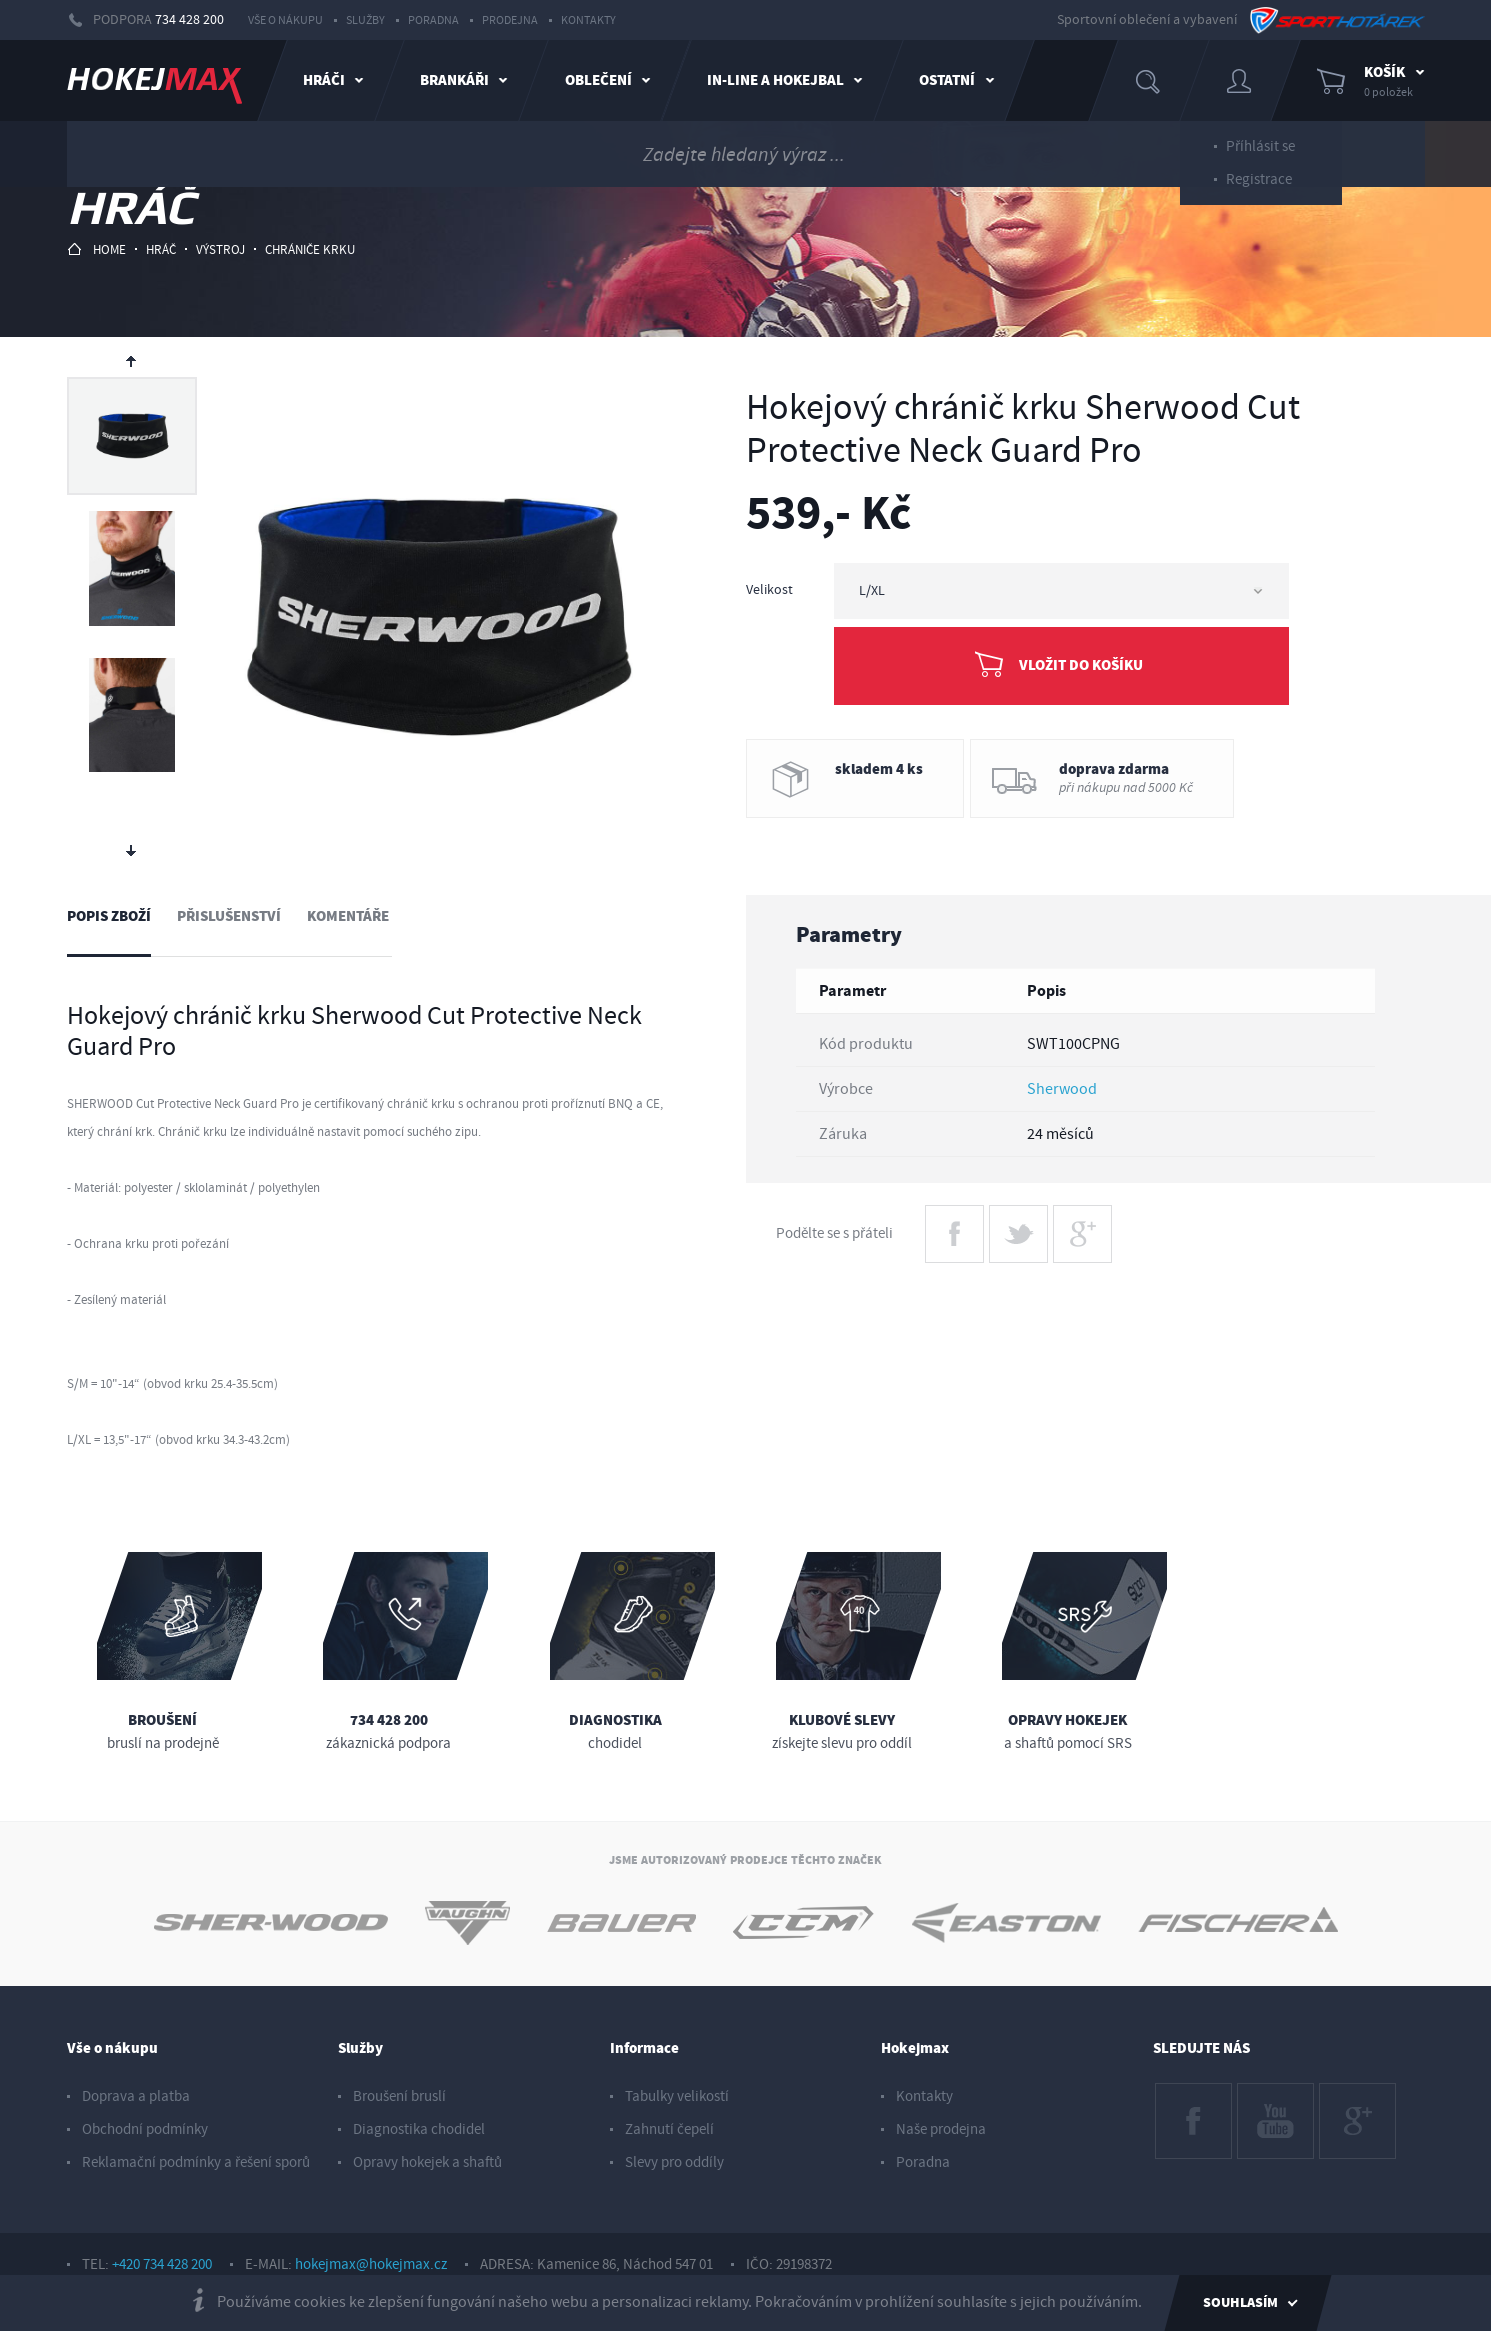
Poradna (433, 20)
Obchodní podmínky (145, 2129)
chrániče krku (310, 250)
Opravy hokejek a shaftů (427, 2162)
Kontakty (588, 20)
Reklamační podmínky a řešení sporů (196, 2162)
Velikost (769, 590)
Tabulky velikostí (677, 2096)
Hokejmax (915, 2048)
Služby (365, 20)
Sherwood (1062, 1089)
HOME (96, 249)
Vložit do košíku (1081, 665)
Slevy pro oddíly (674, 2162)
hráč (161, 250)
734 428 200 (189, 20)
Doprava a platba (136, 2096)
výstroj (220, 250)
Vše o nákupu (285, 20)
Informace (644, 2048)
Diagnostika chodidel (419, 2129)
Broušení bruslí (399, 2096)
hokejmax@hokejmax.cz (371, 2264)
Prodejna (510, 20)
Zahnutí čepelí (669, 2129)
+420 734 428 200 (162, 2264)
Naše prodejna (941, 2129)
